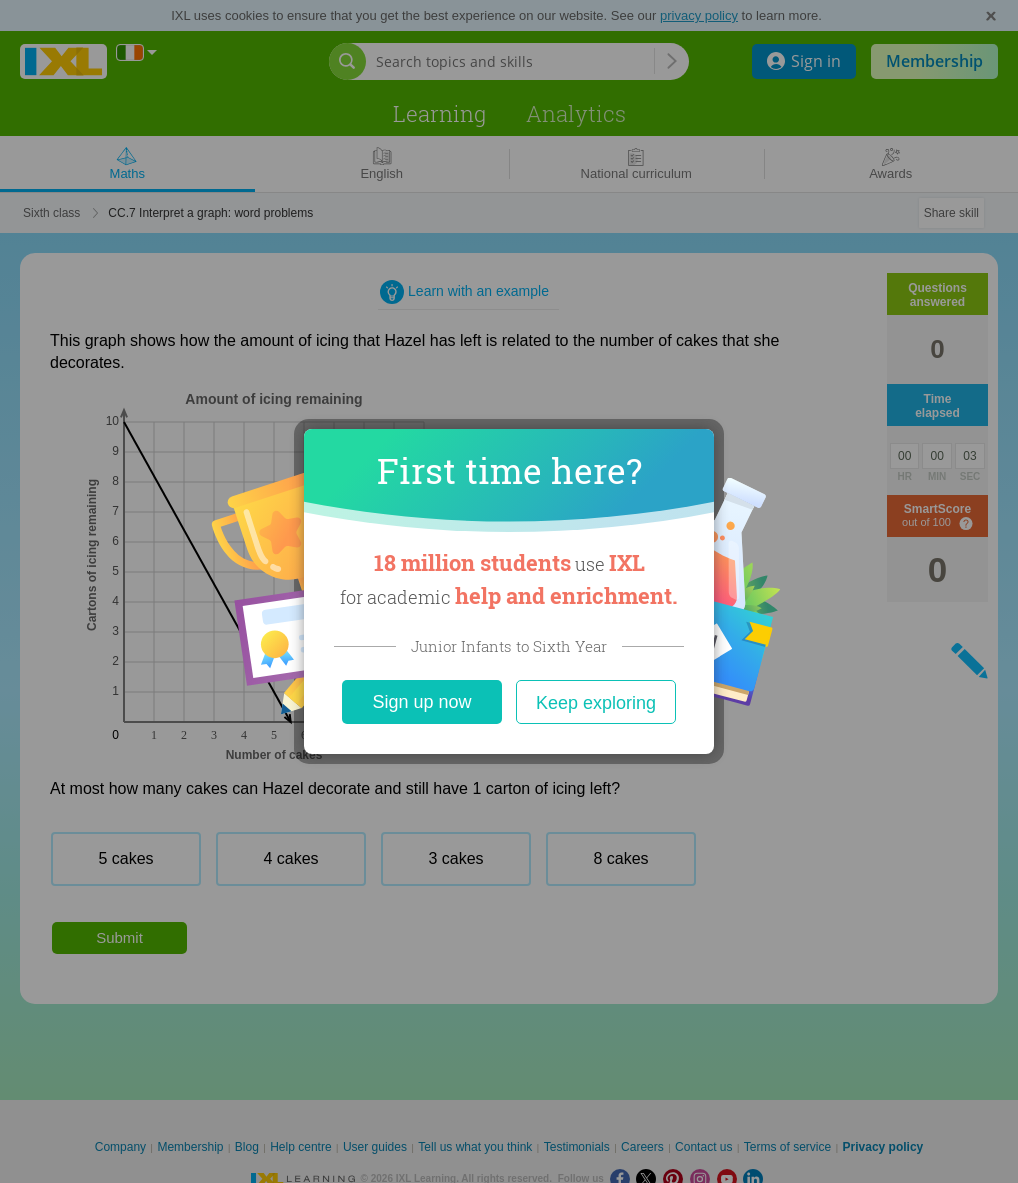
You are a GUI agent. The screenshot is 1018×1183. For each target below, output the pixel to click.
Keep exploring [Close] (596, 703)
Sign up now (421, 702)
